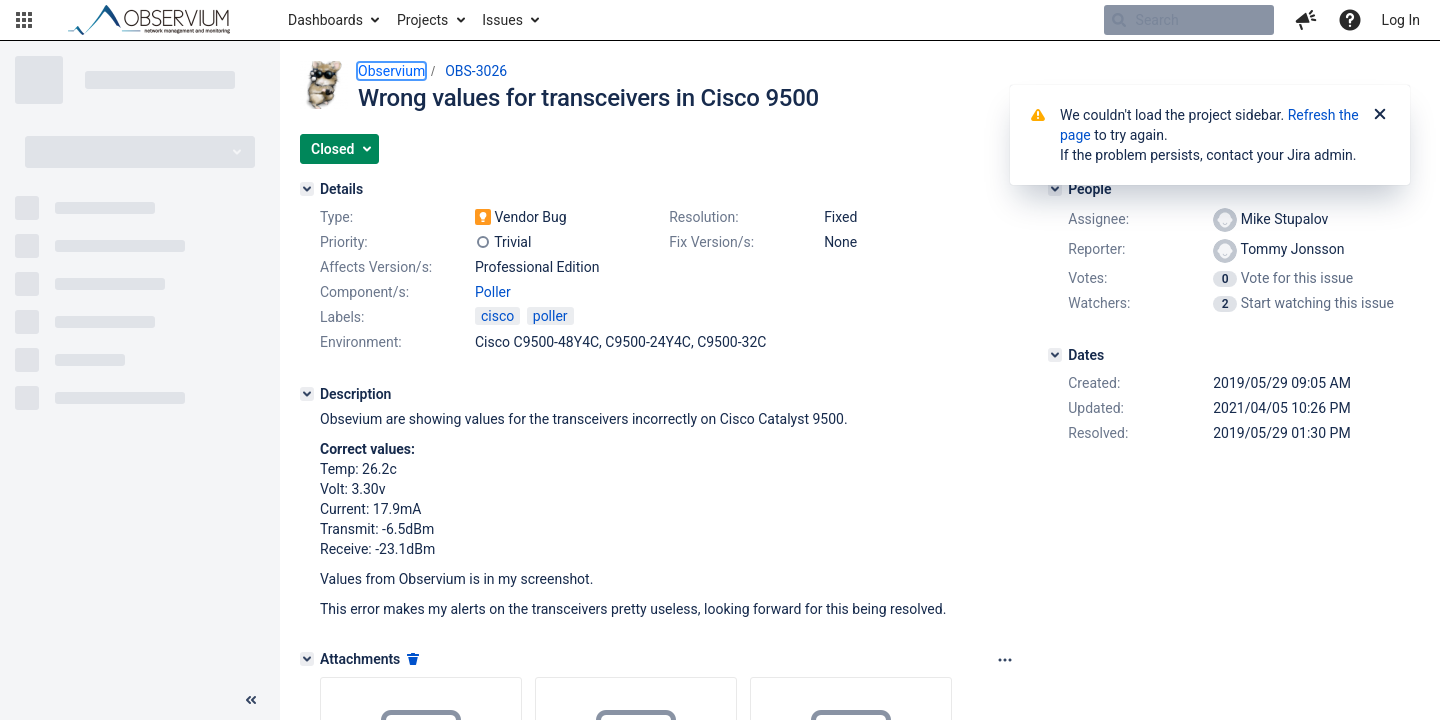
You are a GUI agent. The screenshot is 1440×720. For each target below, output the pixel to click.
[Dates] (1055, 355)
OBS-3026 (476, 71)
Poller (493, 292)
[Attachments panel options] (1005, 660)
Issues (502, 20)
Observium (391, 71)
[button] (24, 20)
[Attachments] (307, 659)
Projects (422, 20)
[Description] (307, 394)
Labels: (342, 317)
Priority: (344, 242)
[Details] (307, 189)
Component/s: (364, 292)
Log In (1401, 20)
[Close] (1380, 115)
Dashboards (325, 20)
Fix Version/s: (711, 242)
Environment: (361, 342)
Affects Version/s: (376, 267)
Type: (336, 217)
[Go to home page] (158, 20)
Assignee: (1098, 219)
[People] (1055, 189)
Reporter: (1096, 249)
